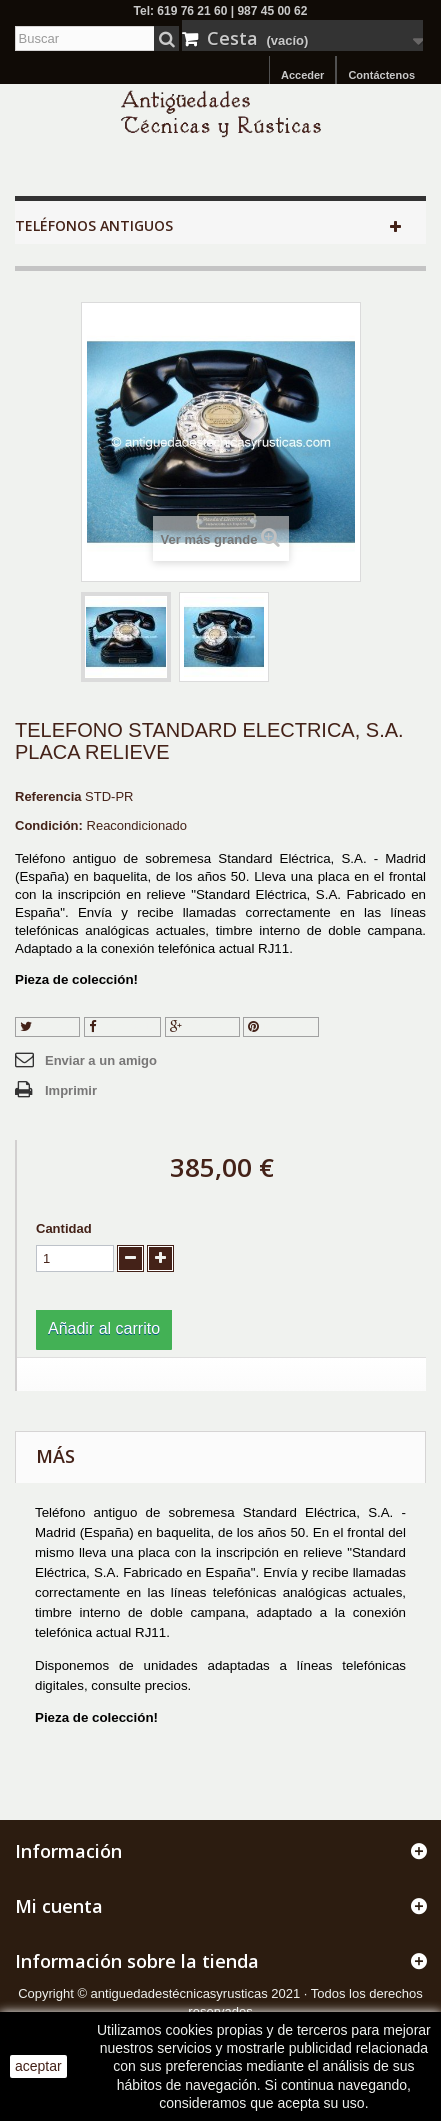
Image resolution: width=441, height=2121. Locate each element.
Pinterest (281, 1026)
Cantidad (64, 1228)
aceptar (38, 2066)
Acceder (302, 75)
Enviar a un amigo (101, 1060)
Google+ (202, 1026)
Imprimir (71, 1090)
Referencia (48, 796)
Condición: (49, 825)
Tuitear (47, 1026)
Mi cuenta (59, 1906)
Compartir (123, 1026)
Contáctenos (381, 75)
